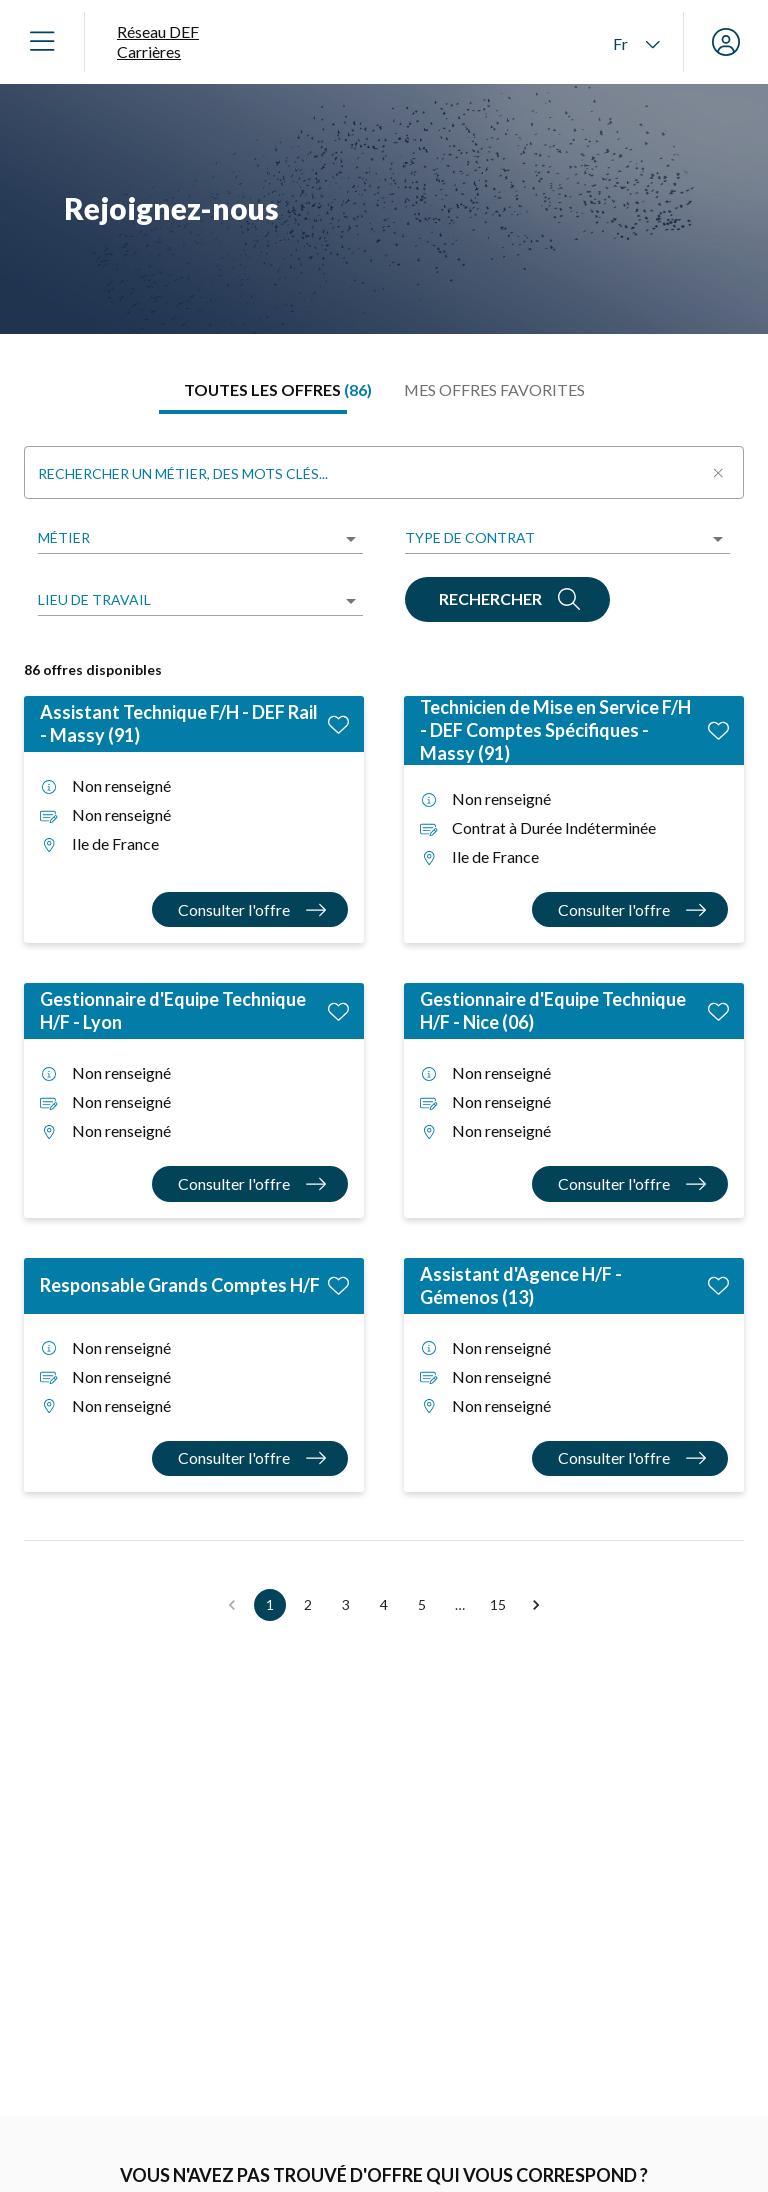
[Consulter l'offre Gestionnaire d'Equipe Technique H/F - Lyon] (250, 1183)
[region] (384, 209)
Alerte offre (261, 2119)
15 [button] (498, 1605)
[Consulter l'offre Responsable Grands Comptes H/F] (250, 1458)
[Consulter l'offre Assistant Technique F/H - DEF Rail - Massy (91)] (250, 909)
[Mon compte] (726, 42)
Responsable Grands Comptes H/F (180, 1285)
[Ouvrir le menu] (42, 42)
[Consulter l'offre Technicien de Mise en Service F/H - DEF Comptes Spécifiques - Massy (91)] (630, 909)
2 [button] (308, 1605)
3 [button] (346, 1605)
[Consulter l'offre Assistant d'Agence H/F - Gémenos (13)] (630, 1458)
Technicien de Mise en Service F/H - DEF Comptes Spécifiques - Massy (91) (555, 730)
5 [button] (422, 1605)
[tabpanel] (384, 1029)
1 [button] (270, 1605)
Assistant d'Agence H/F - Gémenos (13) (521, 1285)
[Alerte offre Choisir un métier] (318, 2161)
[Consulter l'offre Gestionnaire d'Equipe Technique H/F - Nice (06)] (630, 1183)
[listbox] (200, 539)
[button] (536, 1605)
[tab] (278, 390)
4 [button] (384, 1605)
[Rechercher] (507, 599)
